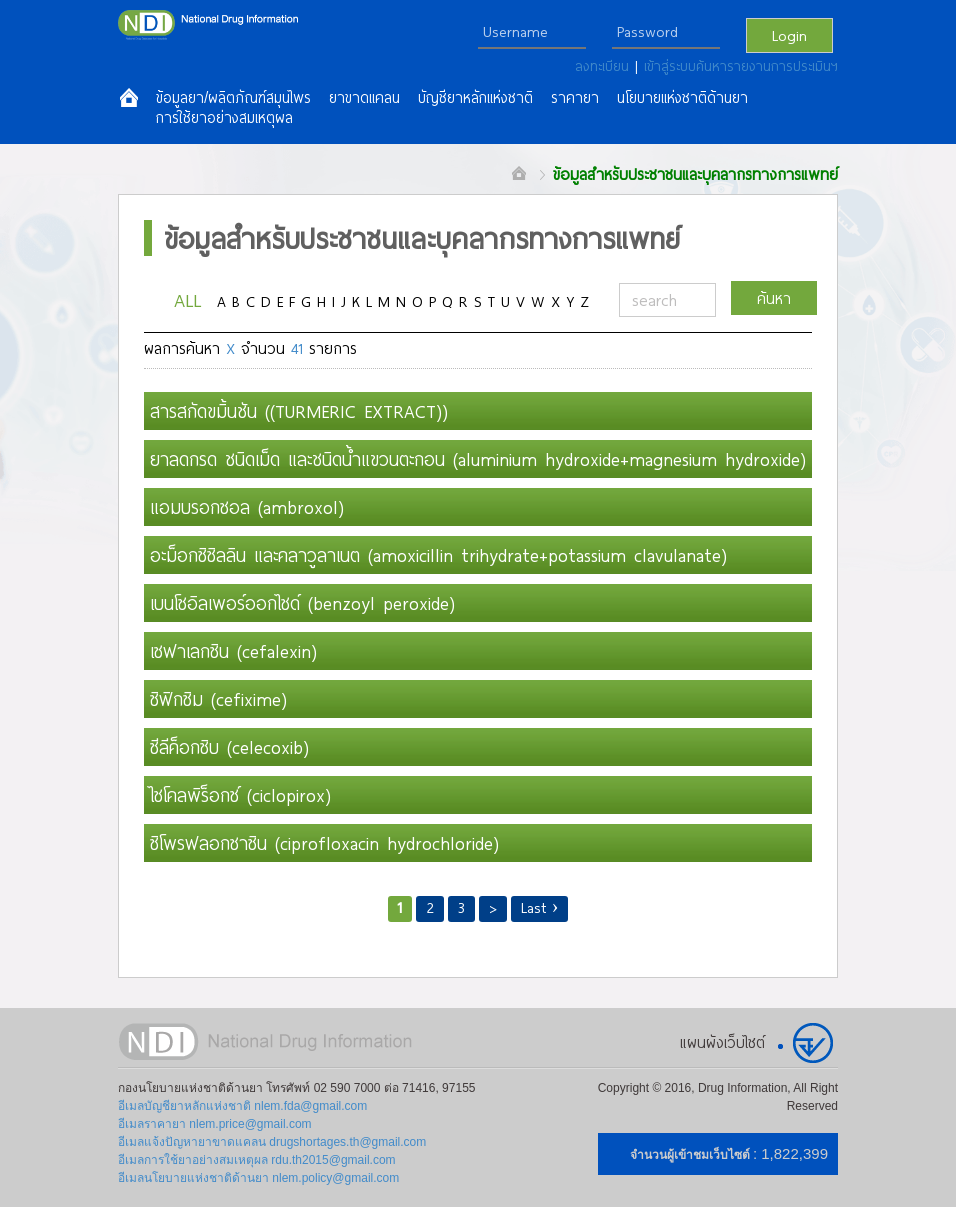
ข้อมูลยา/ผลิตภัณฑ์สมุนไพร (233, 98)
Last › (540, 907)
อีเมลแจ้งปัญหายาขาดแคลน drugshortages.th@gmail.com (272, 1142)
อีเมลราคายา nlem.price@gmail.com (215, 1124)
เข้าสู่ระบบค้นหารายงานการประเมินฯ (741, 66)
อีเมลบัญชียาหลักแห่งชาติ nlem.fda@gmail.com (242, 1106)
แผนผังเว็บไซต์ (722, 1042)
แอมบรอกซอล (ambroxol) (247, 507)
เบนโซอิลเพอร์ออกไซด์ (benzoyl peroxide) (302, 603)
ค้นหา (774, 298)
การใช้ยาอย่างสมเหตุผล (224, 118)
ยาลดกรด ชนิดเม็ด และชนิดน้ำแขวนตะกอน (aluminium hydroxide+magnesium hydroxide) (478, 459)
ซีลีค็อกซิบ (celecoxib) (229, 747)
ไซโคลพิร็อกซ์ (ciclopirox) (240, 795)
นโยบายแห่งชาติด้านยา (682, 98)
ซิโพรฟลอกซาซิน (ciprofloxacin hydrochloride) (324, 843)
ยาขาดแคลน (364, 98)
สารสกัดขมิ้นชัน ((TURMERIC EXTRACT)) (299, 411)
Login (789, 35)
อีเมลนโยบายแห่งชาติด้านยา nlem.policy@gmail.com (258, 1178)
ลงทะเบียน (605, 66)
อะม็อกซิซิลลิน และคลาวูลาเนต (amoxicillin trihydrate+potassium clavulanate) (438, 555)
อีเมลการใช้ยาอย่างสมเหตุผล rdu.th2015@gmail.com (257, 1160)
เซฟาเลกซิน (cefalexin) (233, 651)
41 (297, 348)
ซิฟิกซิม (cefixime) (218, 699)
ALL (187, 299)
